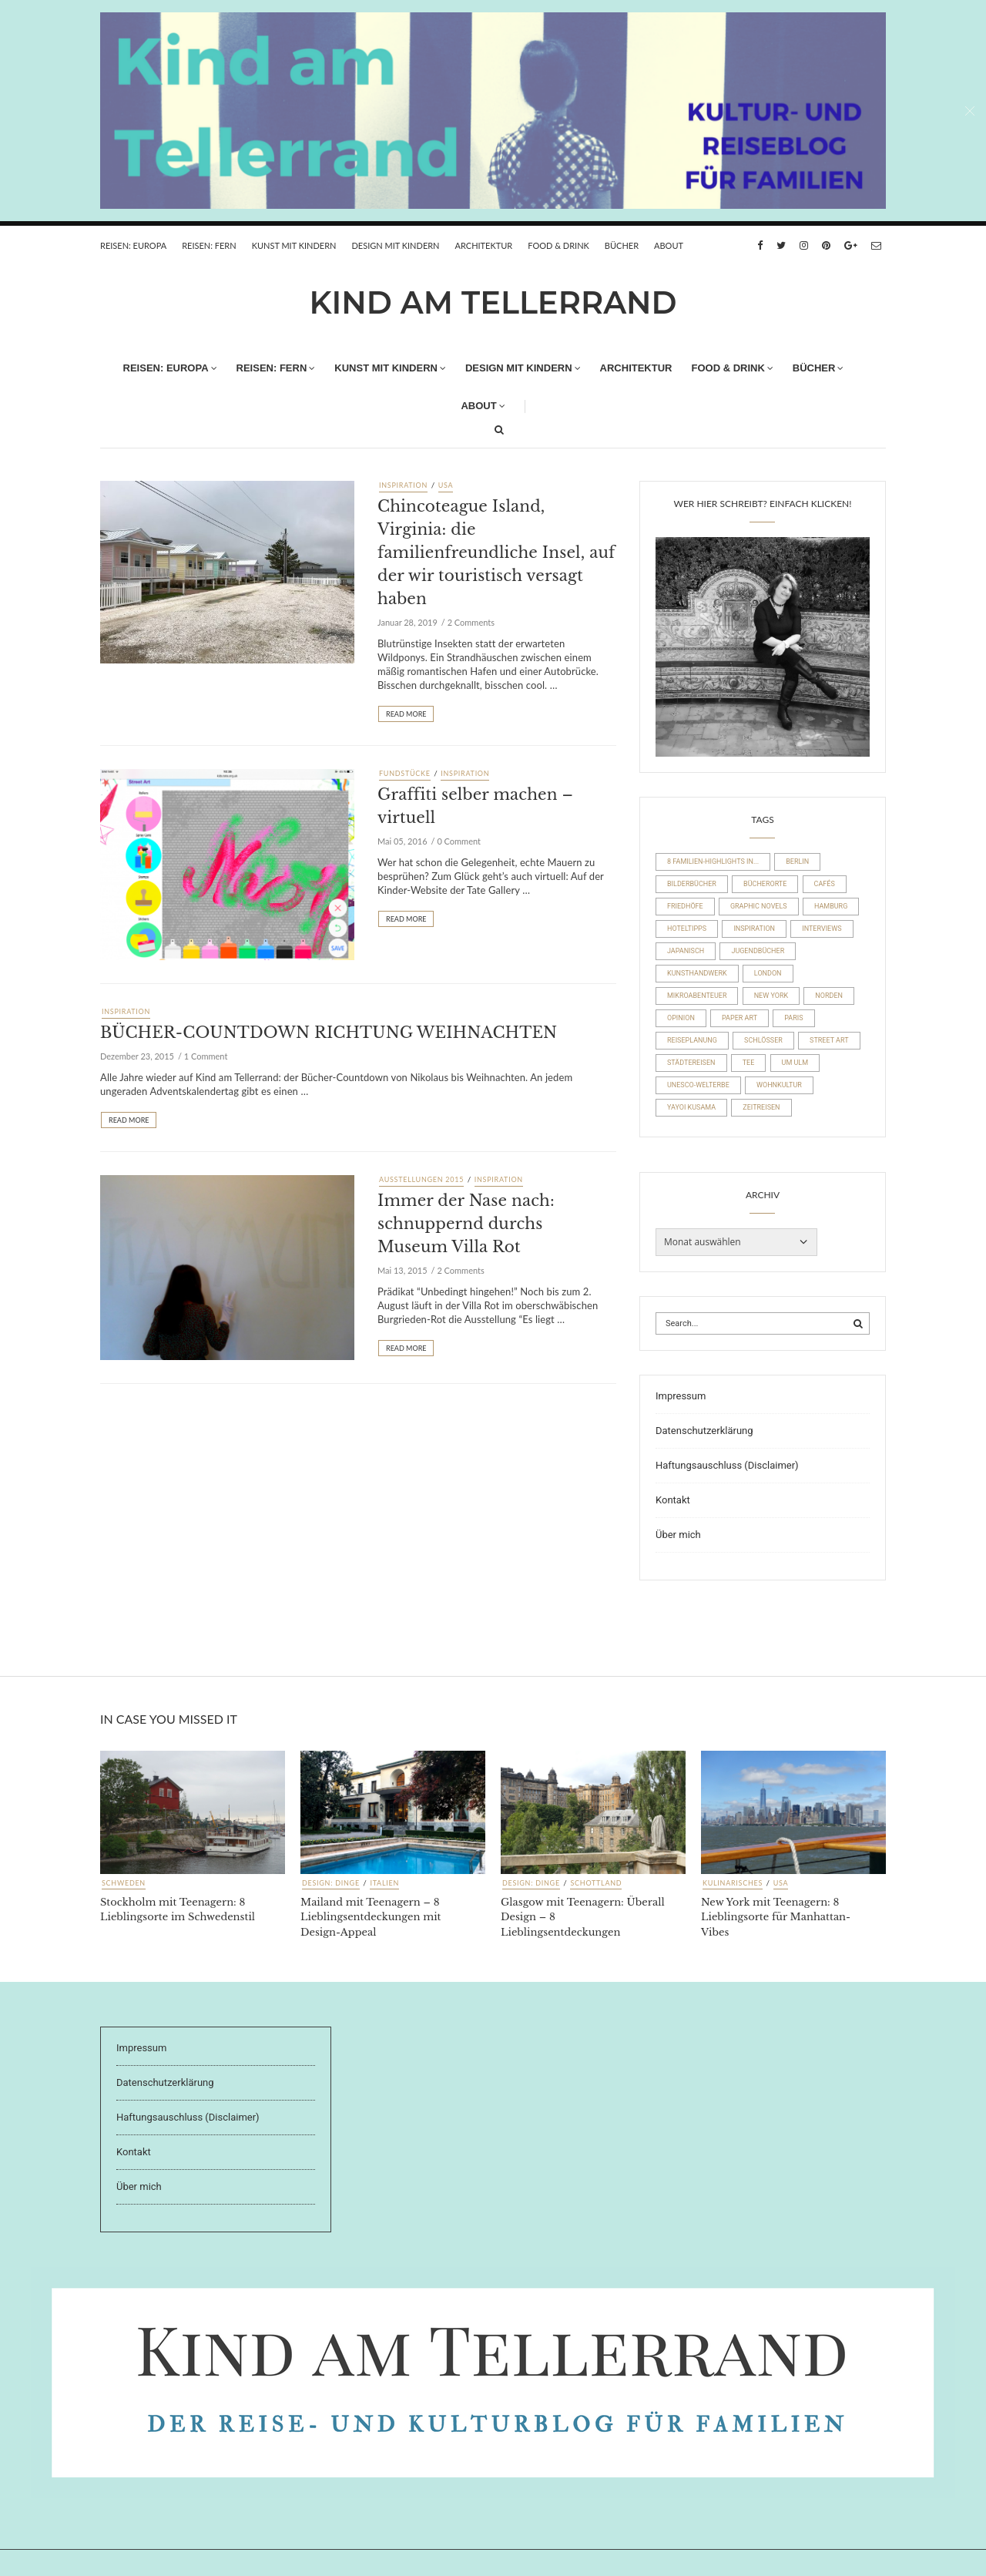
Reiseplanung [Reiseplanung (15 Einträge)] (692, 1040)
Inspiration (403, 485)
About (668, 245)
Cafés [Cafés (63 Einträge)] (824, 884)
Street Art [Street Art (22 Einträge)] (829, 1040)
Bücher (622, 245)
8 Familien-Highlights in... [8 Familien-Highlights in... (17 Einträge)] (713, 861)
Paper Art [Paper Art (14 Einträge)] (739, 1018)
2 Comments (471, 622)
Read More (406, 714)
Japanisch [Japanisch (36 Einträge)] (685, 951)
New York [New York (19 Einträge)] (771, 995)
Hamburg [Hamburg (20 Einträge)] (830, 906)
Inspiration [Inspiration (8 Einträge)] (754, 928)
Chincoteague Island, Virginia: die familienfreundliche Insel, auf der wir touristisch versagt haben (496, 552)
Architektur (484, 245)
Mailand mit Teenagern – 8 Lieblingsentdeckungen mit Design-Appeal (370, 1917)
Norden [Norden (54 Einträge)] (829, 995)
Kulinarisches (733, 1883)
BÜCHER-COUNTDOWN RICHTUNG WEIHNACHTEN (328, 1032)
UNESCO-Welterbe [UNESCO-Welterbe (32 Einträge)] (698, 1085)
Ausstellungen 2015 (421, 1179)
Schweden (124, 1883)
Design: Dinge (331, 1883)
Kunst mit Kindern (294, 245)
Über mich (678, 1534)
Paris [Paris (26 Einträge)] (793, 1018)
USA (446, 485)
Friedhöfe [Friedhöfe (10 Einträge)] (685, 906)
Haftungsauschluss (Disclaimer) (727, 1465)
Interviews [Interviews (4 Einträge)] (821, 928)
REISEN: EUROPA (133, 245)
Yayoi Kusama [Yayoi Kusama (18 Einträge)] (691, 1107)
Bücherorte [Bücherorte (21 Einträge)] (764, 884)
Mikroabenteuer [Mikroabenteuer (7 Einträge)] (696, 995)
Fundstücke (405, 773)
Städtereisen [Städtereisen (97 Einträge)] (691, 1062)
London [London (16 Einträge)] (768, 973)
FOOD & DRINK (558, 245)
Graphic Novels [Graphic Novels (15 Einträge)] (758, 906)
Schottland (596, 1883)
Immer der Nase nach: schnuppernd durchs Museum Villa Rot (466, 1223)
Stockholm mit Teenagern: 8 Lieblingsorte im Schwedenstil (177, 1910)
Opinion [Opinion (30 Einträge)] (681, 1018)
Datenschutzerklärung (704, 1430)
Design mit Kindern (395, 245)
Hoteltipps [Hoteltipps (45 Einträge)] (686, 928)
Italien (384, 1883)
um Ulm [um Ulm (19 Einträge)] (795, 1062)
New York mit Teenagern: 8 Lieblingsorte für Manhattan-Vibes (775, 1917)
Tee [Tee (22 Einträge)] (749, 1062)
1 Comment (206, 1056)
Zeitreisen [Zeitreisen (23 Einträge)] (761, 1107)
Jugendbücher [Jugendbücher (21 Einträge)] (757, 951)
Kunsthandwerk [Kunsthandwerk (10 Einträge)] (697, 973)
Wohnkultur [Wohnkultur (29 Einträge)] (779, 1085)
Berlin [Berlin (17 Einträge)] (797, 861)
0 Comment (459, 841)
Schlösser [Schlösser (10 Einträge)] (763, 1040)
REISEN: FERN (209, 245)
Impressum (681, 1396)
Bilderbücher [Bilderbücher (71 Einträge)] (691, 884)
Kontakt (673, 1500)
